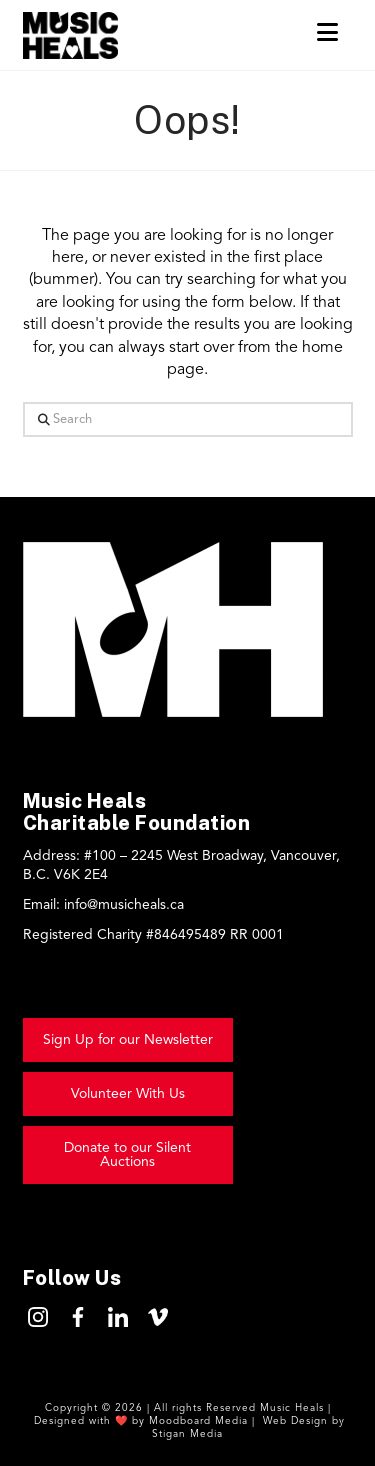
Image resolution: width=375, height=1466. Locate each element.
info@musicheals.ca (124, 905)
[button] (327, 33)
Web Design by (302, 1421)
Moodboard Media (200, 1421)
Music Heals (292, 1408)
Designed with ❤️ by (91, 1421)
